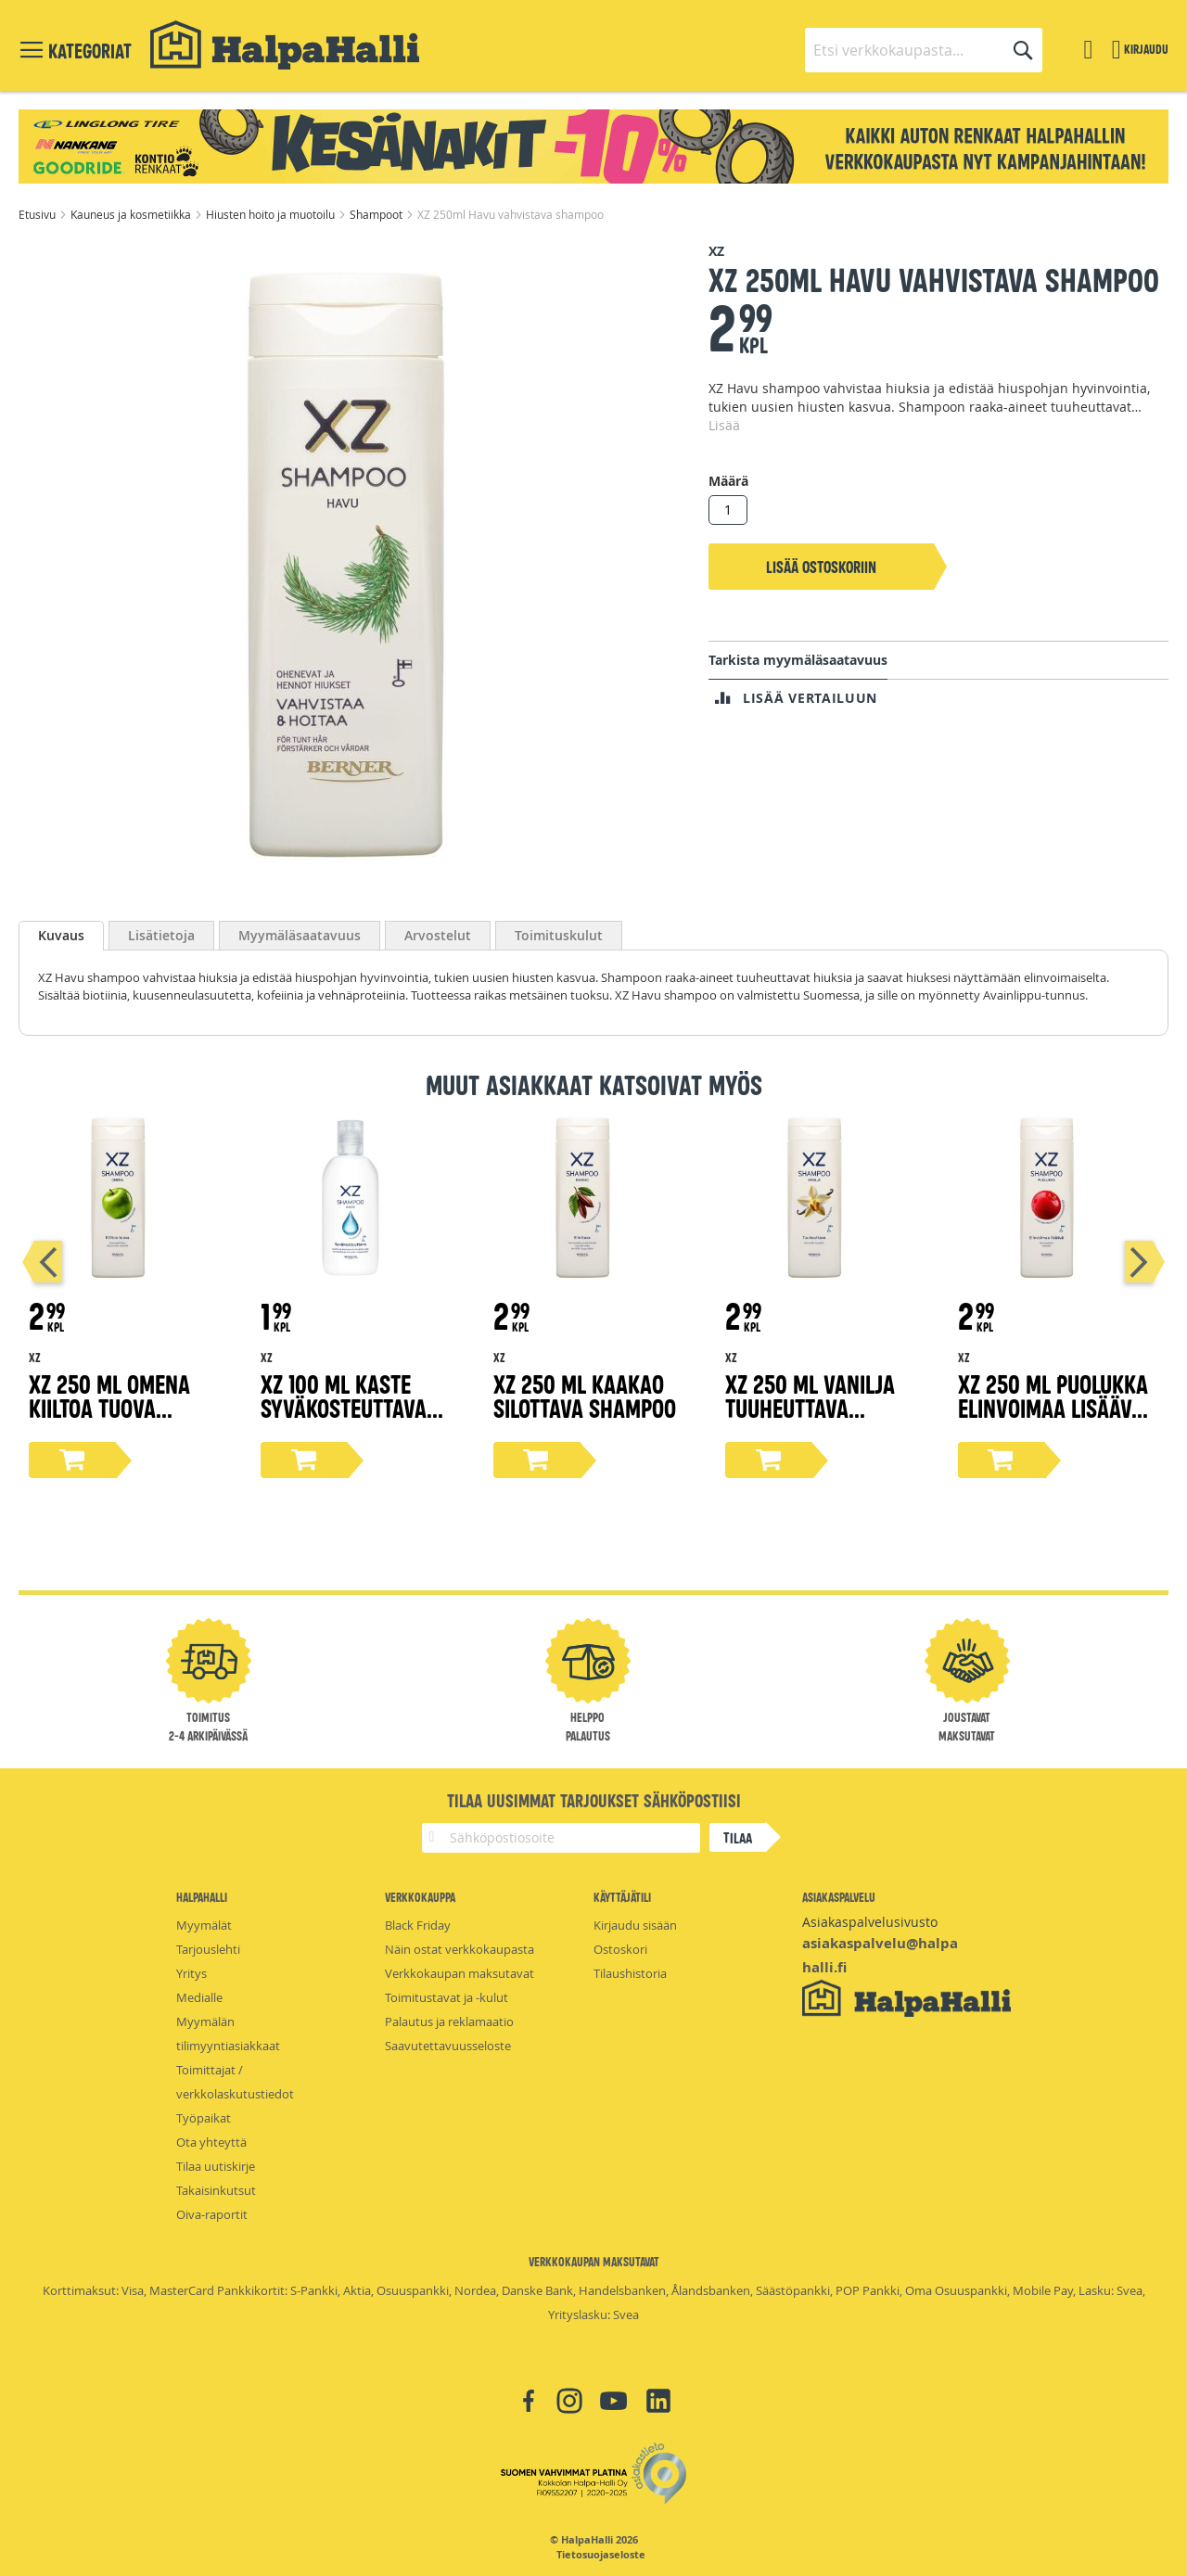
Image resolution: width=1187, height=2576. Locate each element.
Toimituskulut (559, 935)
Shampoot (377, 214)
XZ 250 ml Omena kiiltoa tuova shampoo (109, 1407)
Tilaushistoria (630, 1973)
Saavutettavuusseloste (448, 2045)
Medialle (199, 1997)
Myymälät (204, 1925)
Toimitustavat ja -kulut (446, 1997)
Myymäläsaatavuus (299, 935)
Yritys (191, 1973)
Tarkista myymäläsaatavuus (797, 660)
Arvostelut (437, 935)
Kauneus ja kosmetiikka (132, 214)
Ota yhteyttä (211, 2142)
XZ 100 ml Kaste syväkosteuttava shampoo (344, 1407)
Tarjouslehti (208, 1949)
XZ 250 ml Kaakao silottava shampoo (584, 1395)
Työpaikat (203, 2118)
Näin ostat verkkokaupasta (459, 1949)
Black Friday (418, 1925)
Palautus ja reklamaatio (449, 2021)
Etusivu (38, 214)
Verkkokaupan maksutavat (459, 1973)
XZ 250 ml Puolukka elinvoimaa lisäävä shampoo (1053, 1407)
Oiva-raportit (212, 2214)
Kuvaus (61, 935)
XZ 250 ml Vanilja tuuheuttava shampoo (810, 1407)
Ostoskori (620, 1949)
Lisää (724, 425)
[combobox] (923, 50)
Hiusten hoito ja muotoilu (272, 214)
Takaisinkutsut (216, 2190)
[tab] (61, 935)
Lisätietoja (161, 935)
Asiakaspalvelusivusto (870, 1922)
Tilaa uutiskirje (215, 2166)
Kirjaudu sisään (635, 1925)
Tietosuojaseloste (600, 2554)
